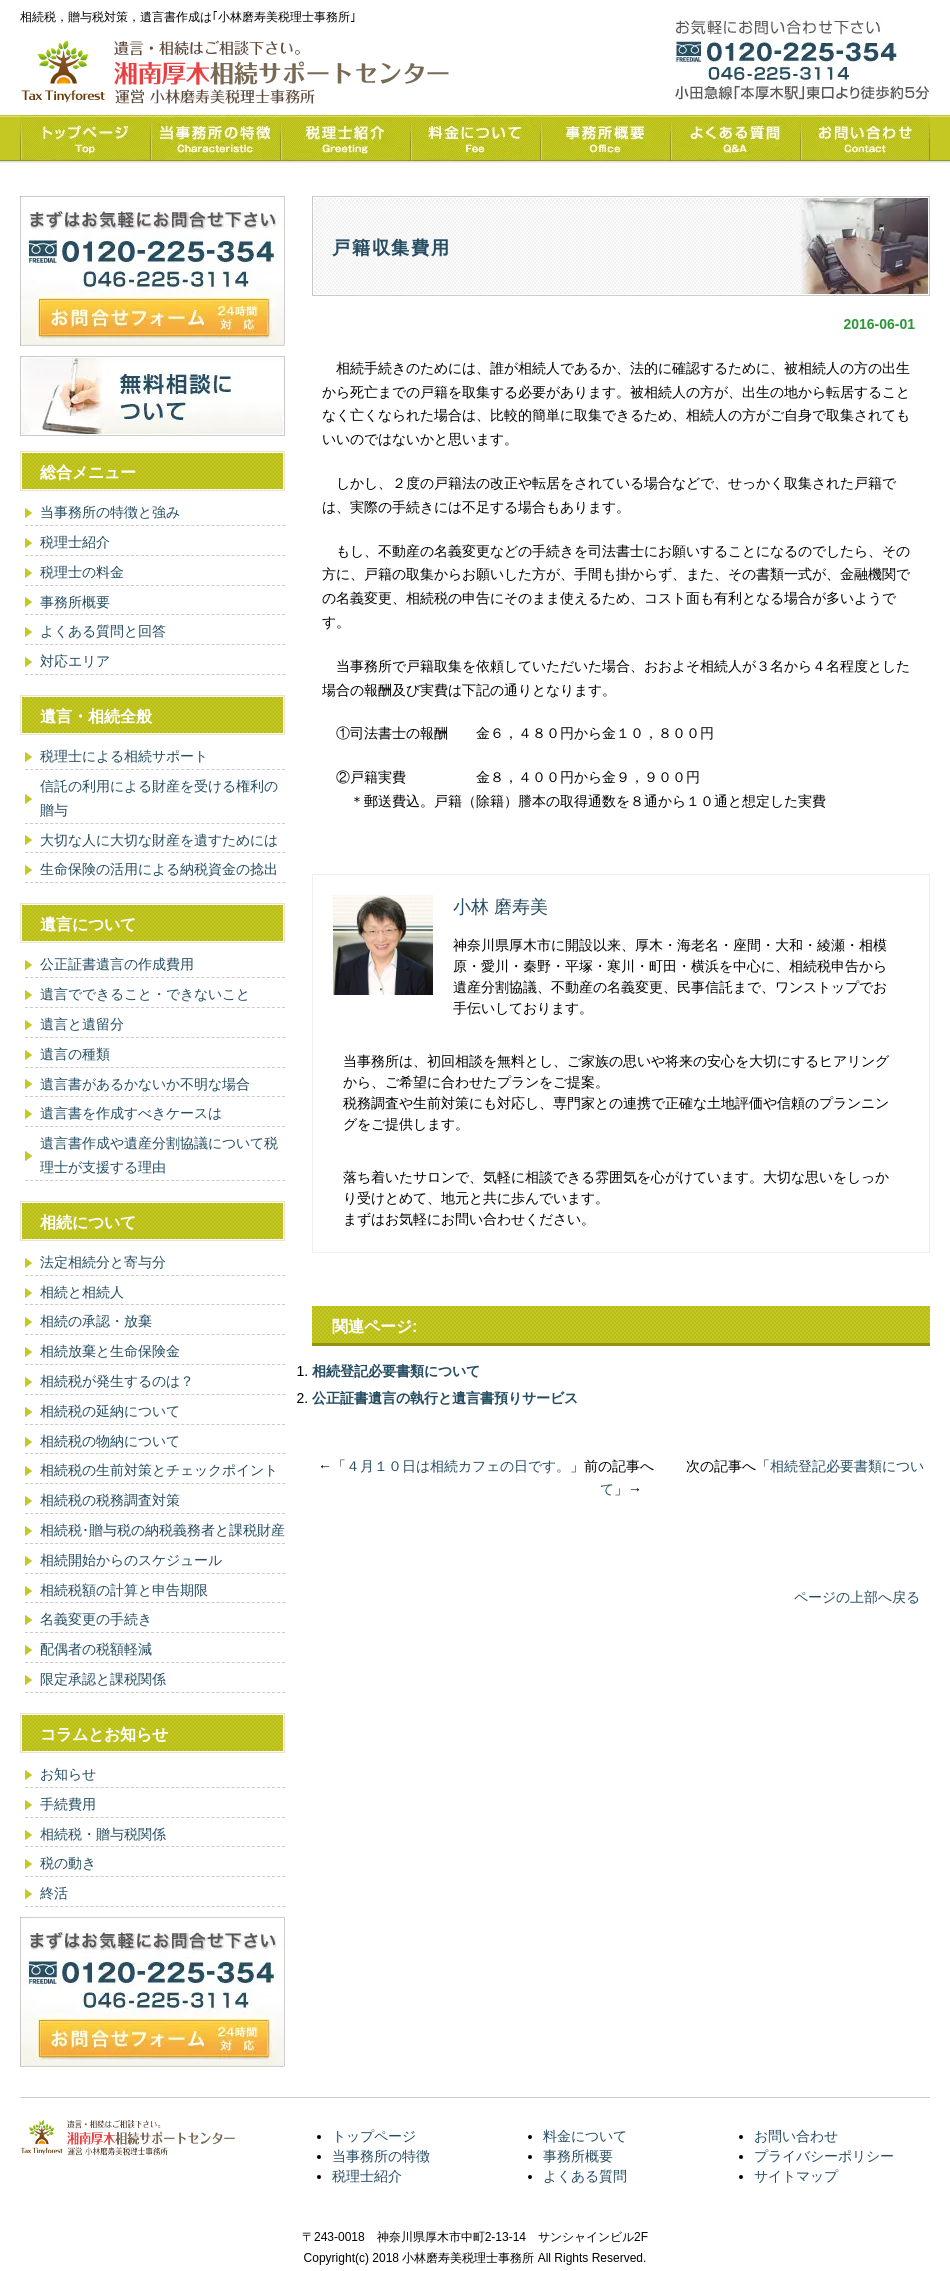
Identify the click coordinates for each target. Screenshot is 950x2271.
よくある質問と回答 (103, 631)
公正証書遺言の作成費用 (117, 964)
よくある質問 (585, 2176)
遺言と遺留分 (82, 1024)
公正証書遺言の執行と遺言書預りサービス (445, 1398)
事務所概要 (75, 602)
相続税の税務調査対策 (110, 1500)
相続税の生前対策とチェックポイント (159, 1470)
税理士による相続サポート (124, 756)
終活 (54, 1893)
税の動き (68, 1863)
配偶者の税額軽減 (96, 1649)
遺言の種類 (75, 1054)
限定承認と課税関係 (103, 1679)
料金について (585, 2136)
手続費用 (68, 1804)
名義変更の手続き (96, 1619)
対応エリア (75, 661)
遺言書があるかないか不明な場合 (145, 1084)
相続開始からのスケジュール (131, 1560)
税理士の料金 (82, 572)
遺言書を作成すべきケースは (131, 1113)
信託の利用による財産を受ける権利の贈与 (159, 798)
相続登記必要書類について (396, 1371)
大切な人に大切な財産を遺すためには (159, 840)
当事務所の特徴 (381, 2156)
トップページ (374, 2136)
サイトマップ (796, 2176)
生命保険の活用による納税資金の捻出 (159, 869)
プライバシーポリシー (824, 2156)
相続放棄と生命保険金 (110, 1351)
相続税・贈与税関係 (103, 1834)
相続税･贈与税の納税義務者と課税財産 (162, 1530)
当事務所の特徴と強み (110, 512)
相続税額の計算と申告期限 (124, 1590)
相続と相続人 (82, 1292)
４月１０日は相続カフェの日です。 (458, 1466)
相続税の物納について (110, 1441)
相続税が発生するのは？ (117, 1381)
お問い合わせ (796, 2136)
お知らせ (68, 1774)
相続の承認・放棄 (96, 1321)
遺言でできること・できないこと (145, 994)
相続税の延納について (110, 1411)
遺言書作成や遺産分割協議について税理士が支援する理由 (159, 1155)
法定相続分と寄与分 (103, 1262)
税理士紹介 (75, 542)
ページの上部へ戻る (857, 1597)
